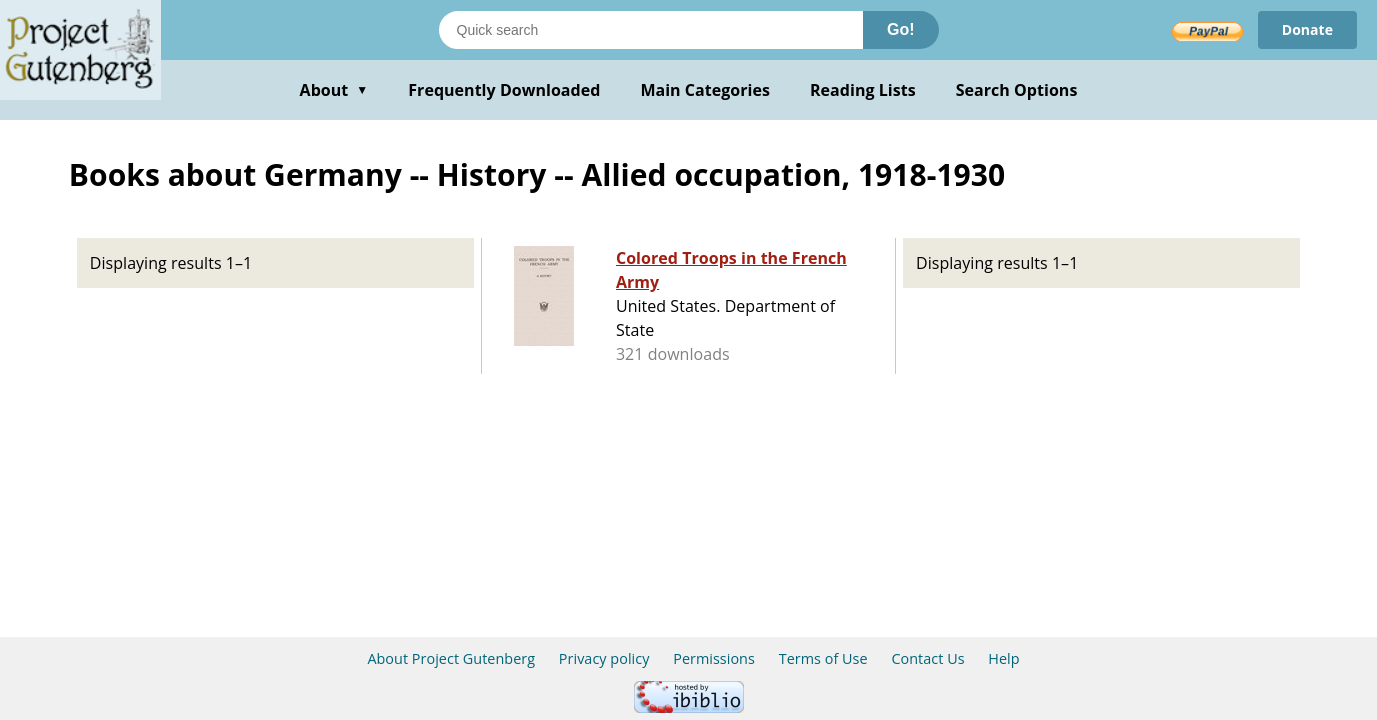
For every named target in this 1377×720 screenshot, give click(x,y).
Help (1003, 658)
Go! (901, 29)
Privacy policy (604, 658)
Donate (1307, 29)
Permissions (714, 658)
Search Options (1017, 90)
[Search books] (651, 30)
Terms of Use (823, 658)
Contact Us (927, 658)
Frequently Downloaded (504, 90)
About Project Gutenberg (451, 658)
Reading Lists (863, 90)
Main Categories (705, 90)
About (334, 90)
